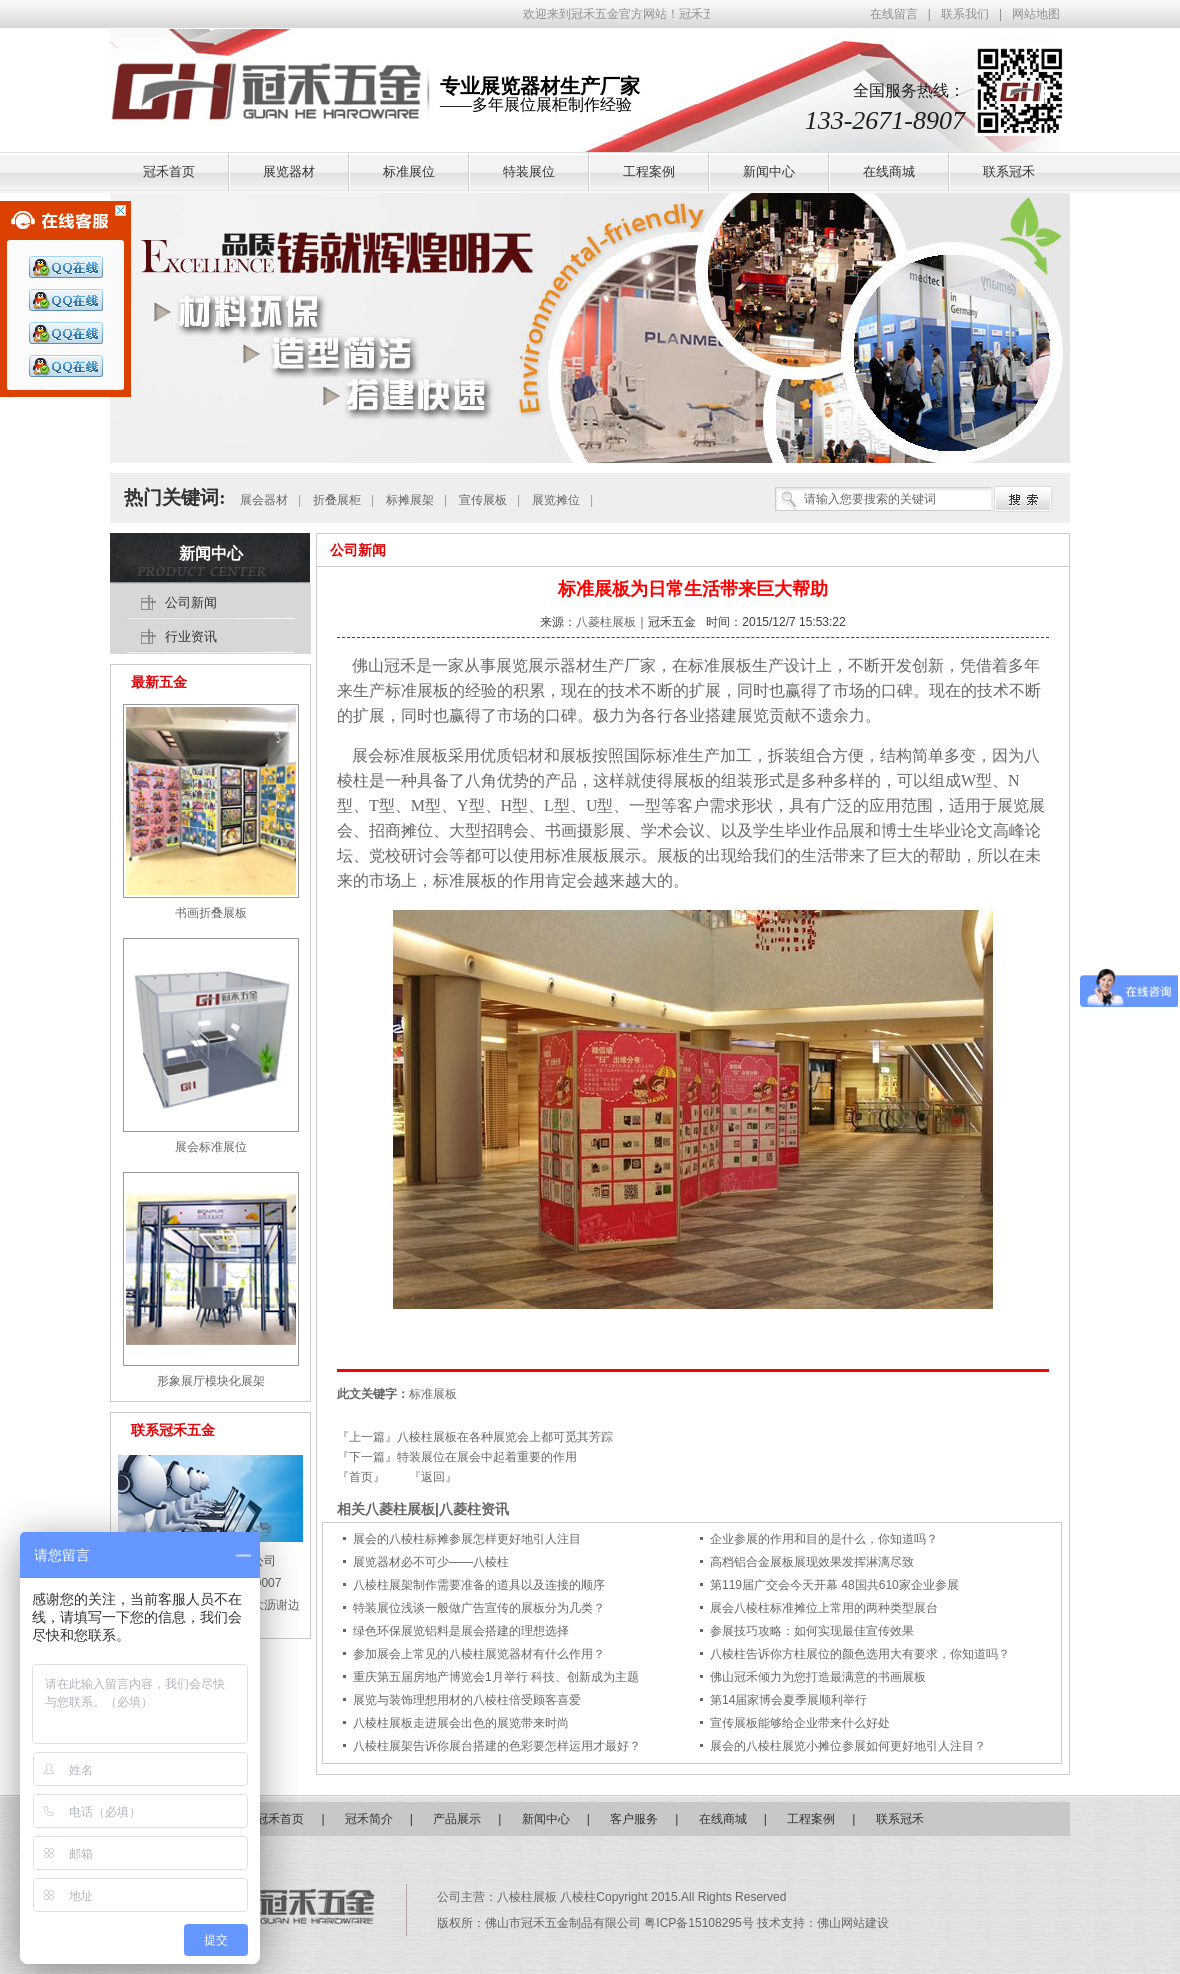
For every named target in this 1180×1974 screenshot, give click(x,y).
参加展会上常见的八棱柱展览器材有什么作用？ (479, 1654)
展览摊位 (556, 500)
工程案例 (811, 1819)
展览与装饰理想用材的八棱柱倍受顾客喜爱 (467, 1700)
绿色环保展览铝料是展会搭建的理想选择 (461, 1631)
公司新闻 (358, 550)
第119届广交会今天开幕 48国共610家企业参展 (834, 1585)
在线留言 (894, 14)
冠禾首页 (280, 1819)
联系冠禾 (900, 1819)
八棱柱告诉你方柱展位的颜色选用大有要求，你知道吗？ (860, 1654)
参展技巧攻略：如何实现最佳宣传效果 (812, 1631)
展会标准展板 (400, 755)
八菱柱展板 (606, 622)
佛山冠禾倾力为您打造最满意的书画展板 (818, 1677)
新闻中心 (211, 553)
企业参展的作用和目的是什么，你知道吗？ (824, 1539)
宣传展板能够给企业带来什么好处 (800, 1723)
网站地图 (1036, 14)
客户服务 (634, 1819)
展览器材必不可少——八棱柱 (431, 1562)
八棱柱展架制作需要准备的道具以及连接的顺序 (479, 1585)
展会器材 (264, 500)
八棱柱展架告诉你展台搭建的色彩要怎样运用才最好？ (497, 1746)
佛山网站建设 (853, 1923)
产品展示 (457, 1819)
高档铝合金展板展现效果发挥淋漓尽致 (812, 1562)
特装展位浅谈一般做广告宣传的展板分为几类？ (479, 1608)
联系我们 (965, 14)
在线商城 (723, 1819)
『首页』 (361, 1477)
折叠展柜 (337, 500)
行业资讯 (191, 636)
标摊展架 (410, 500)
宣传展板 (483, 500)
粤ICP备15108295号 (700, 1923)
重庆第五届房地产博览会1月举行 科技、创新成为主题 (496, 1677)
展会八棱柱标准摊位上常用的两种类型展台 (824, 1608)
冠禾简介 (369, 1819)
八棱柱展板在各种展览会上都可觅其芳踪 (505, 1437)
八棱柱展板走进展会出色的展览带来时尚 (461, 1723)
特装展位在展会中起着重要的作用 (487, 1457)
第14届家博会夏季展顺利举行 (788, 1700)
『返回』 (433, 1477)
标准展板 (720, 665)
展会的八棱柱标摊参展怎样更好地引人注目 (467, 1539)
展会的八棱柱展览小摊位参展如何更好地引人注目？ (848, 1746)
